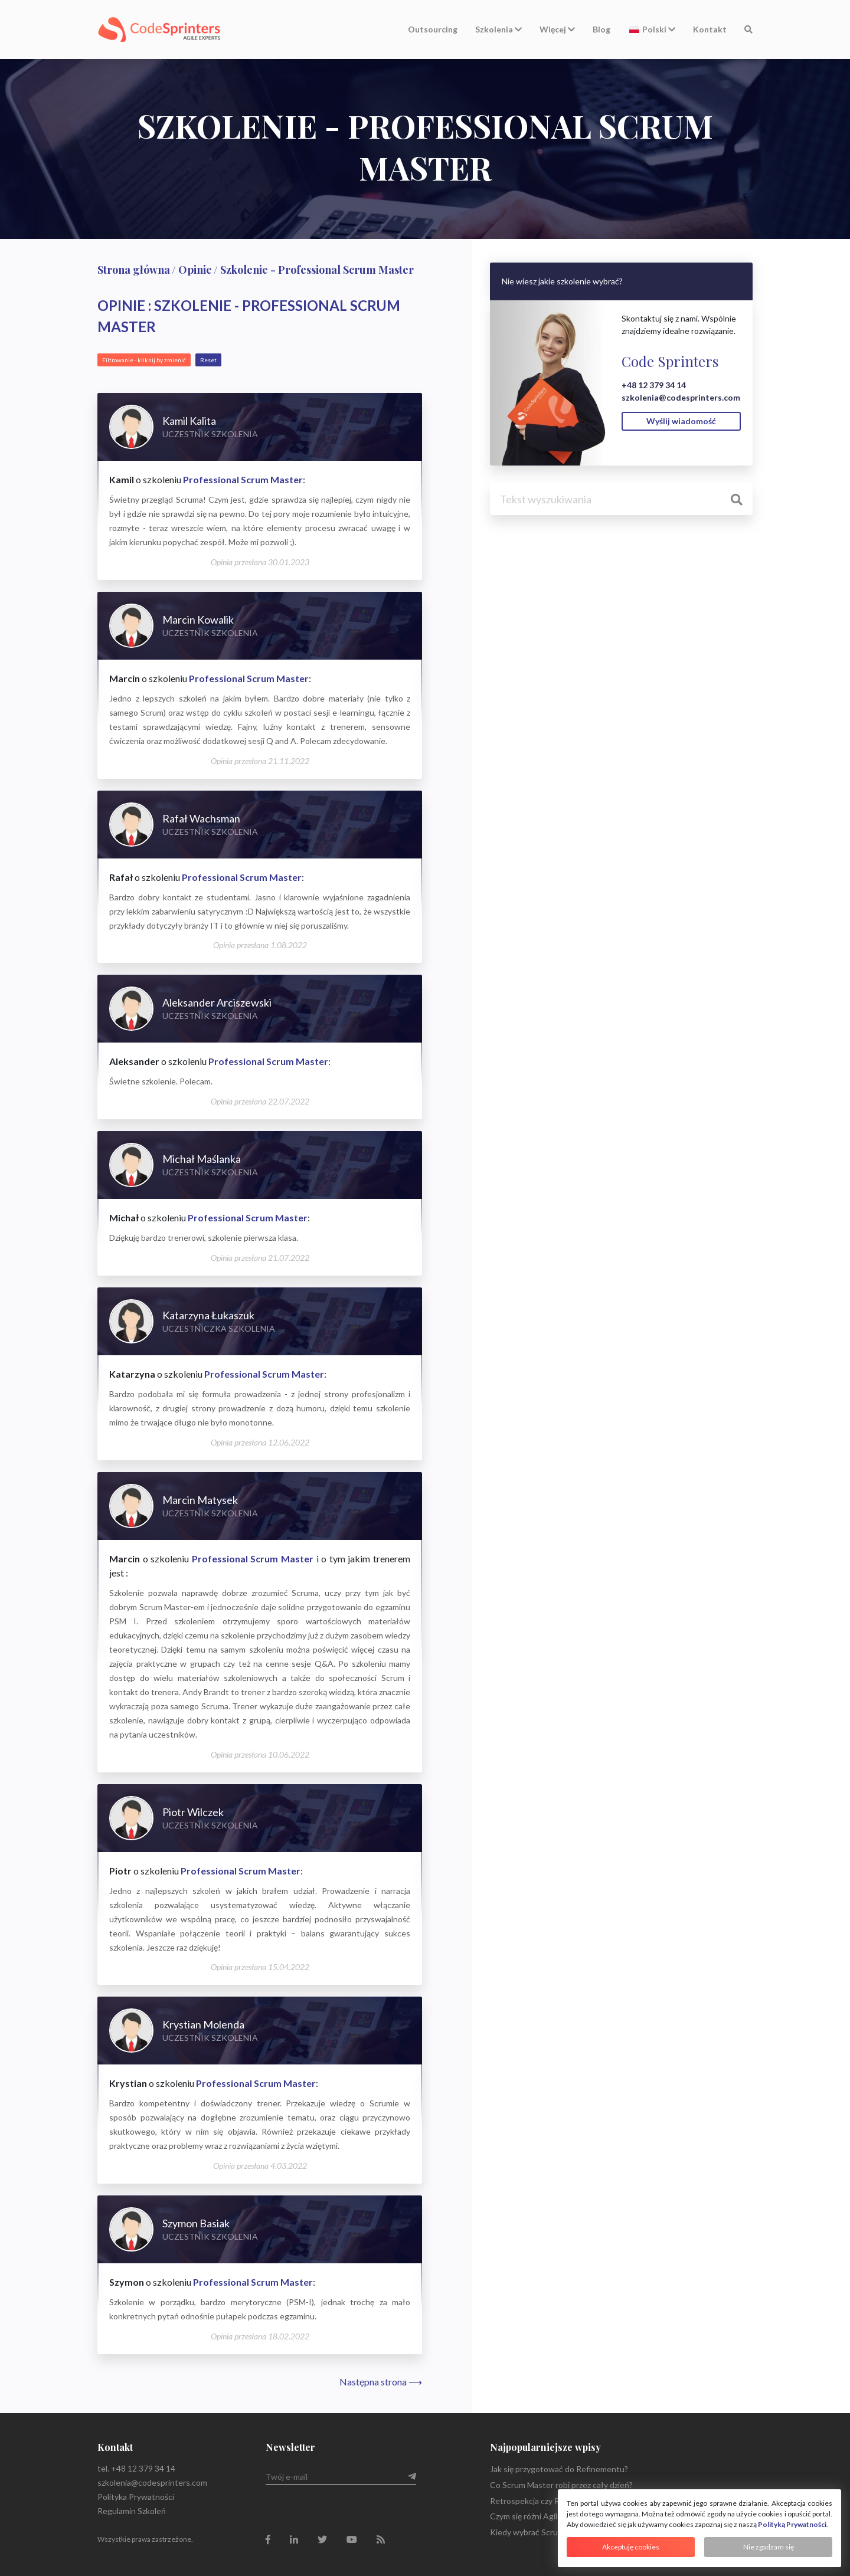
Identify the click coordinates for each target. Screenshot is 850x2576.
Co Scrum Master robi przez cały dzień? (561, 2485)
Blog (601, 29)
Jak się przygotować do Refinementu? (559, 2469)
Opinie (195, 270)
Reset (208, 359)
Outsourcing (432, 29)
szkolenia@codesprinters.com (681, 397)
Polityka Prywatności (135, 2497)
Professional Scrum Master (243, 479)
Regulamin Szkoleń (131, 2511)
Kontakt (710, 29)
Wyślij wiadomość (681, 421)
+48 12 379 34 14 (654, 385)
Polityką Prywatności (792, 2524)
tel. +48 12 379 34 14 (136, 2468)
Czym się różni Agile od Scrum (544, 2516)
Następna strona (380, 2381)
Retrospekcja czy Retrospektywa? (552, 2501)
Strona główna (133, 270)
